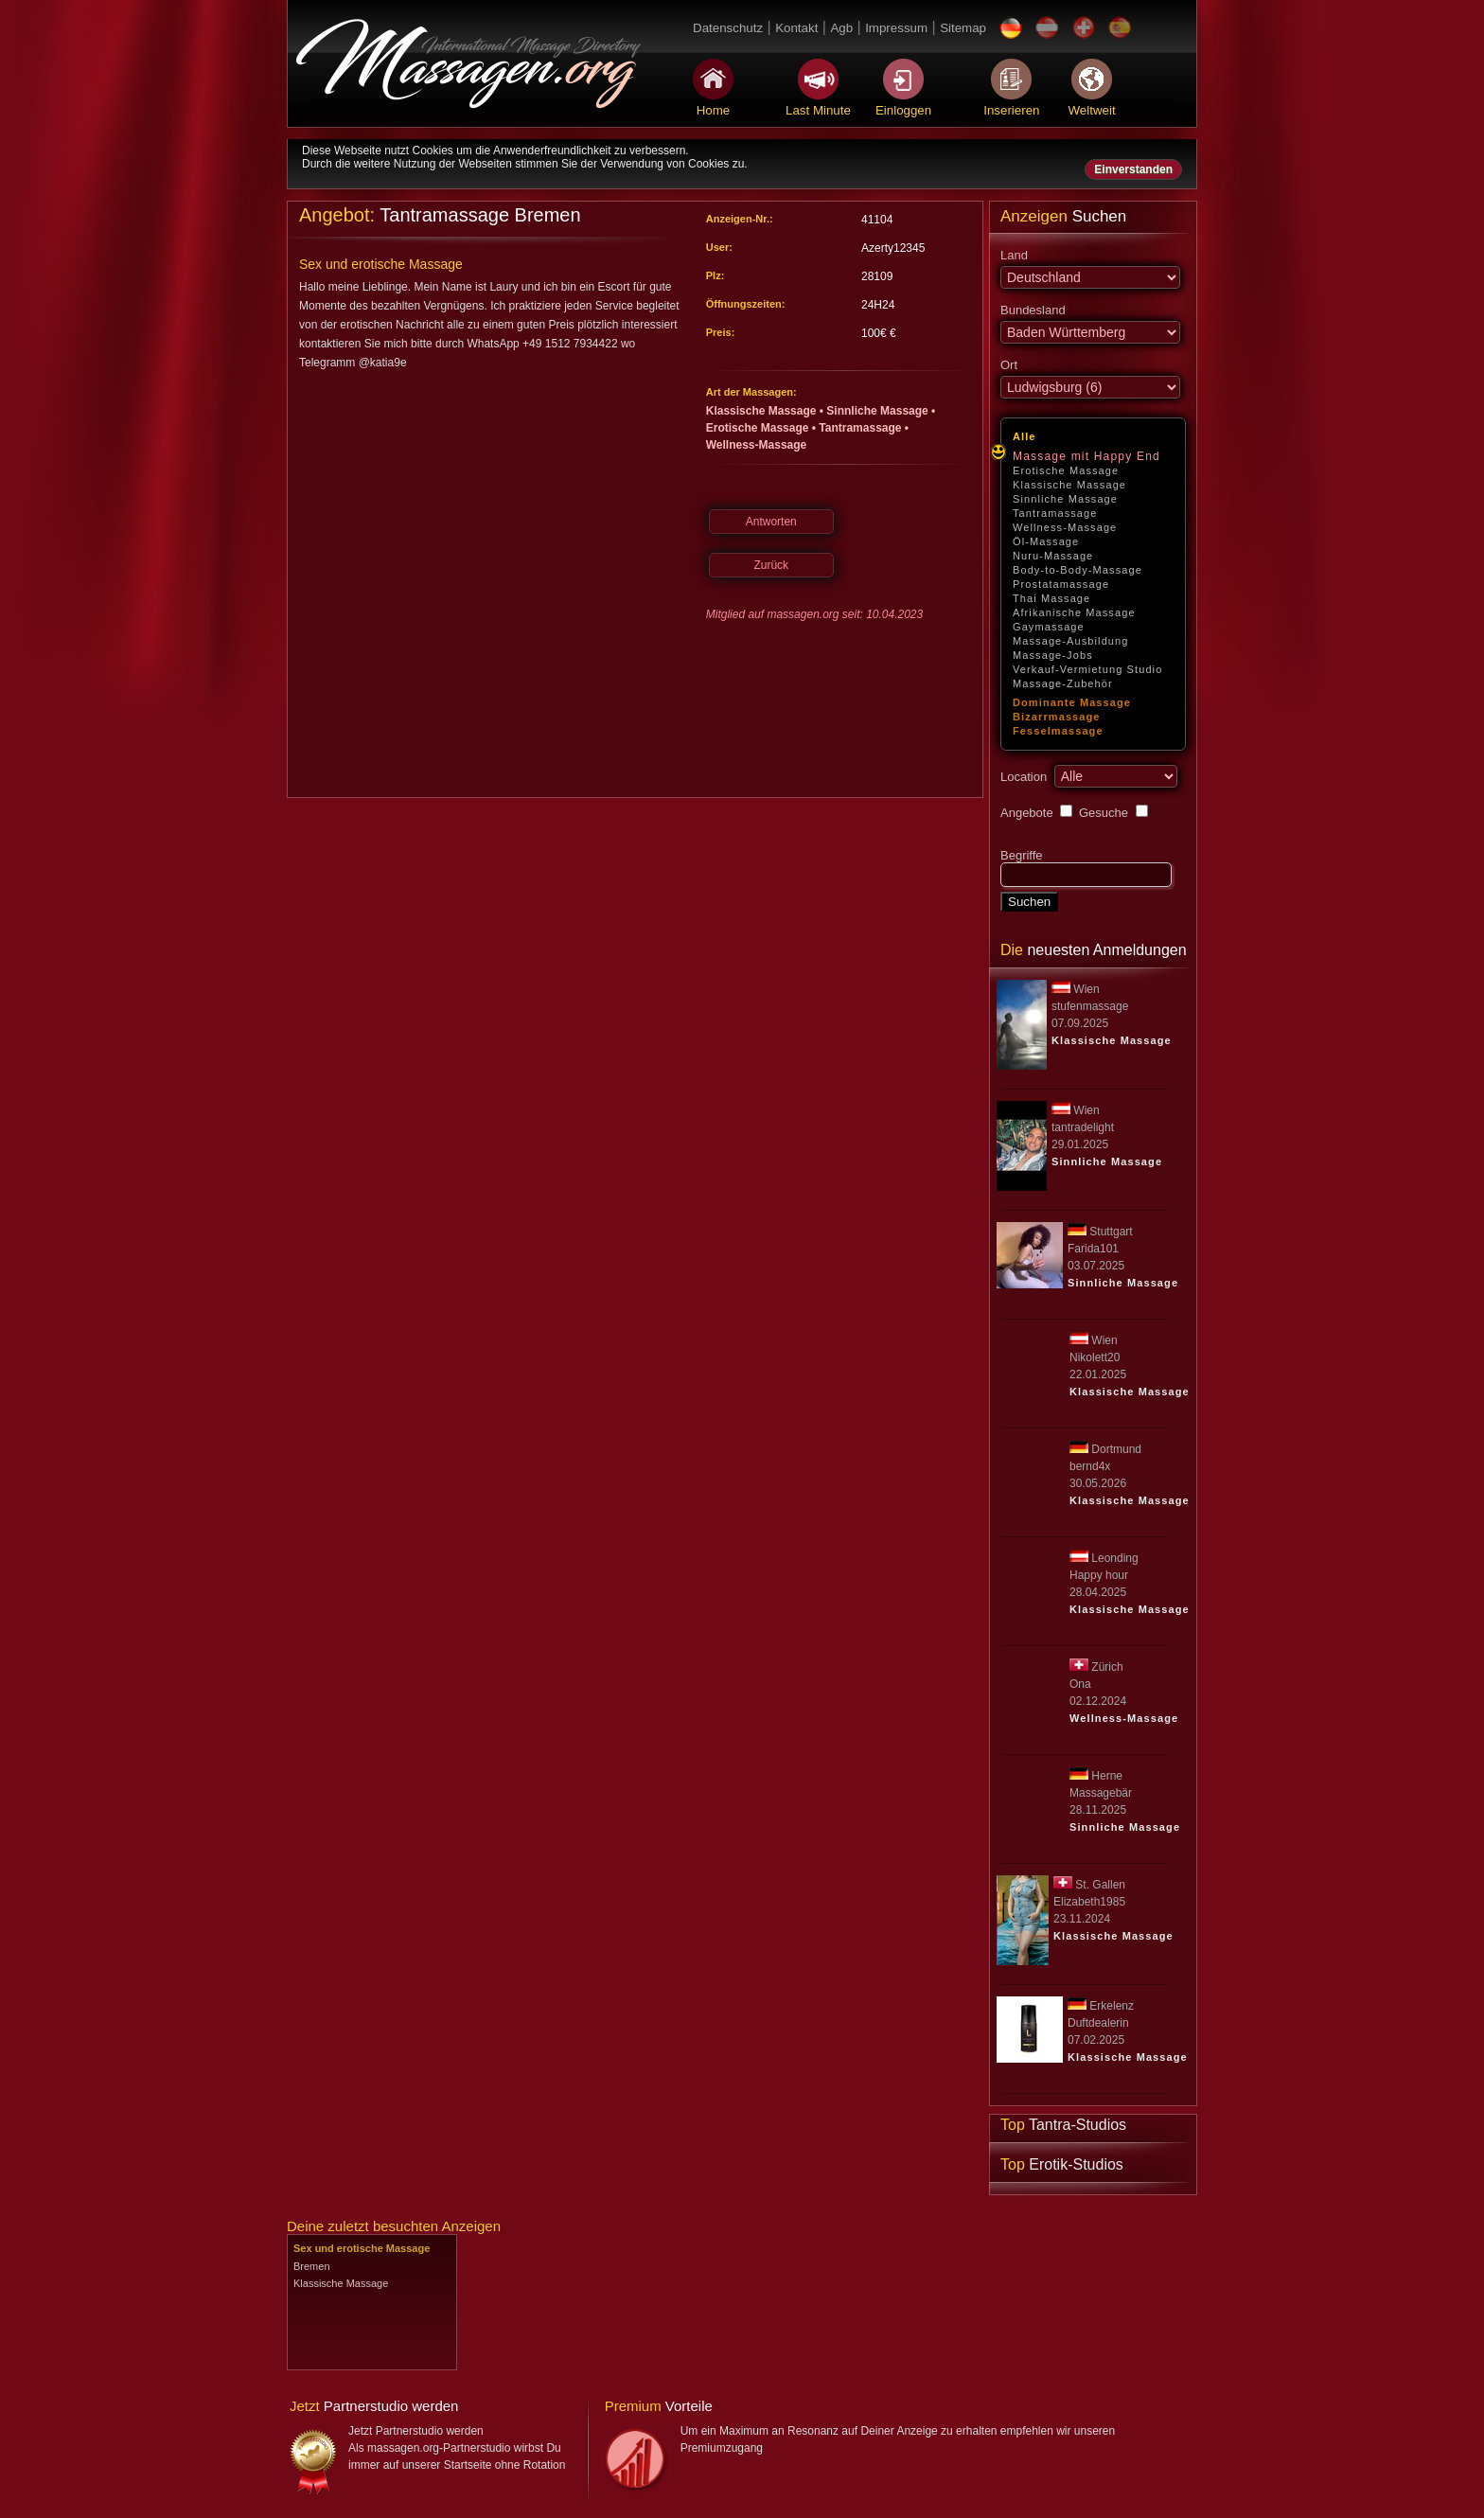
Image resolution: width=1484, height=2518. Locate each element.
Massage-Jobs (1053, 655)
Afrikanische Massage (1074, 612)
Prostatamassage (1061, 584)
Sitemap (963, 28)
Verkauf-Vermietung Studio (1087, 669)
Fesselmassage (1058, 730)
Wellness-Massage (1065, 527)
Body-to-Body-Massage (1077, 570)
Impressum (896, 28)
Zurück (770, 565)
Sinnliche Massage (1065, 499)
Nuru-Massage (1053, 555)
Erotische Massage (1066, 470)
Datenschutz (728, 28)
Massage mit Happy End (1086, 456)
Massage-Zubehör (1063, 683)
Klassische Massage (1069, 484)
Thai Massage (1051, 598)
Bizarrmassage (1057, 716)
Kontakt (796, 28)
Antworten (771, 521)
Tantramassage (1055, 513)
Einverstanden (1133, 169)
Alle (1024, 436)
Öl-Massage (1046, 541)
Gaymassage (1049, 626)
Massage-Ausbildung (1071, 641)
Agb (841, 28)
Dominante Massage (1072, 702)
